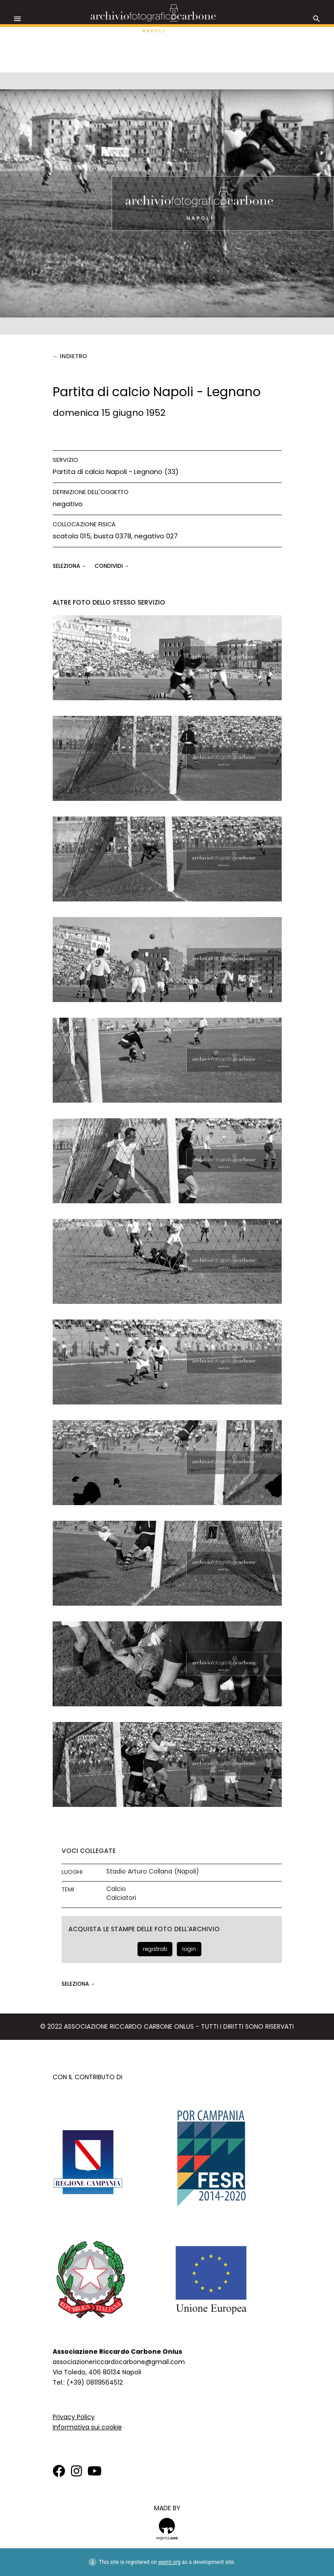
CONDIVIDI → (112, 566)
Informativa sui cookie (87, 2427)
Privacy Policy (74, 2416)
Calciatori (121, 1898)
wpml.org (169, 2562)
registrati (155, 1949)
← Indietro (70, 356)
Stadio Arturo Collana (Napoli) (152, 1871)
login (189, 1949)
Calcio (116, 1889)
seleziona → (70, 566)
